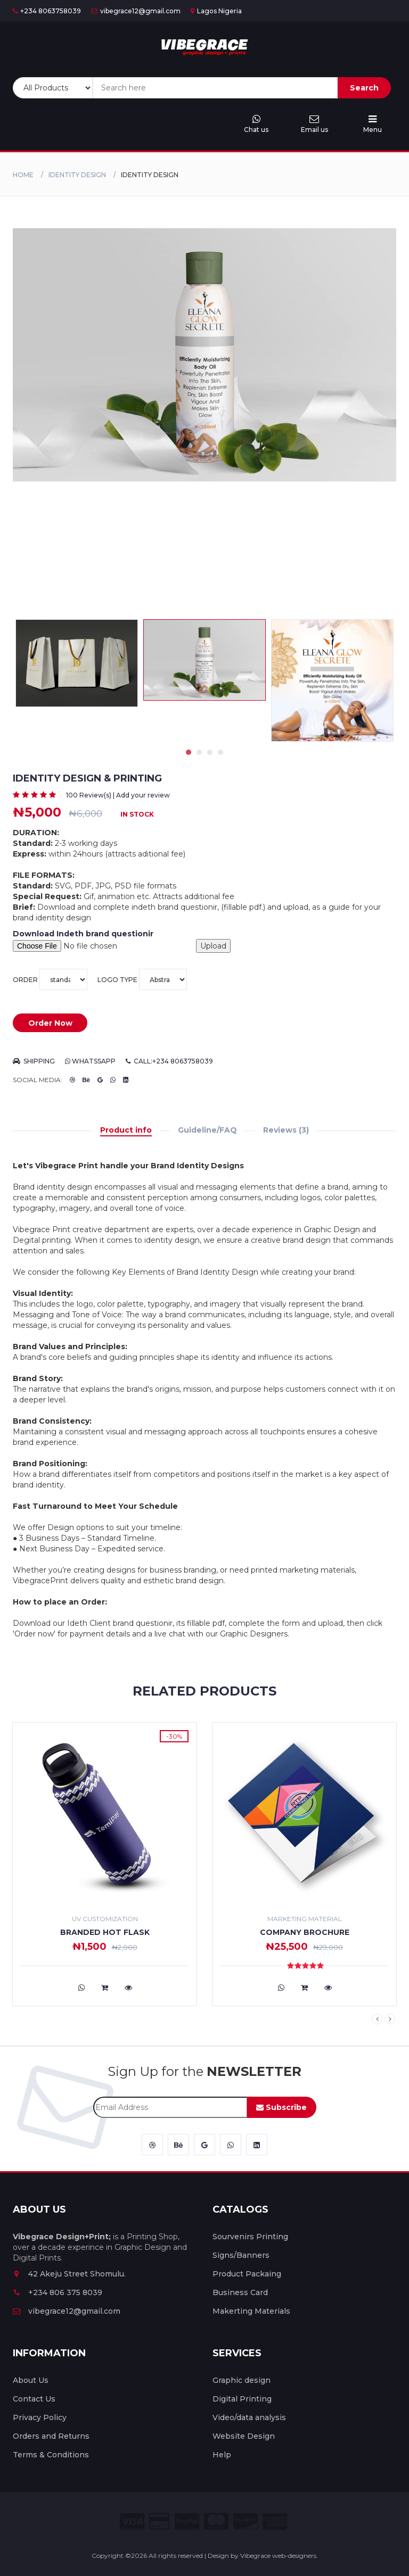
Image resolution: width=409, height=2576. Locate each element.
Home (23, 175)
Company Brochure (304, 1932)
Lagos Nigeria (216, 11)
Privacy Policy (40, 2417)
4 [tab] (220, 752)
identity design (77, 175)
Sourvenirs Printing (250, 2236)
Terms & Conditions (51, 2454)
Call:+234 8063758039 (169, 1061)
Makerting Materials (251, 2311)
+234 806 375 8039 (57, 2292)
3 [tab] (209, 752)
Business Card (240, 2292)
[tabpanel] (204, 660)
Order (50, 979)
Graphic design (241, 2380)
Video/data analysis (249, 2417)
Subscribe (281, 2107)
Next (390, 2019)
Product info (126, 1130)
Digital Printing (242, 2399)
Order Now (50, 1023)
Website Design (243, 2436)
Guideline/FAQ (207, 1130)
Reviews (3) (286, 1130)
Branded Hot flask (105, 1932)
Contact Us (34, 2399)
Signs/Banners (240, 2255)
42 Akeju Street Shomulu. (69, 2274)
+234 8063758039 (47, 11)
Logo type (142, 979)
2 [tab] (199, 752)
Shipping (34, 1061)
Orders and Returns (51, 2436)
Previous (377, 2019)
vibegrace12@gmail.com (136, 11)
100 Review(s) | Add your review (118, 795)
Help (221, 2454)
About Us (30, 2380)
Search (364, 88)
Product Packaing (246, 2274)
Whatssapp (90, 1061)
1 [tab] (188, 752)
